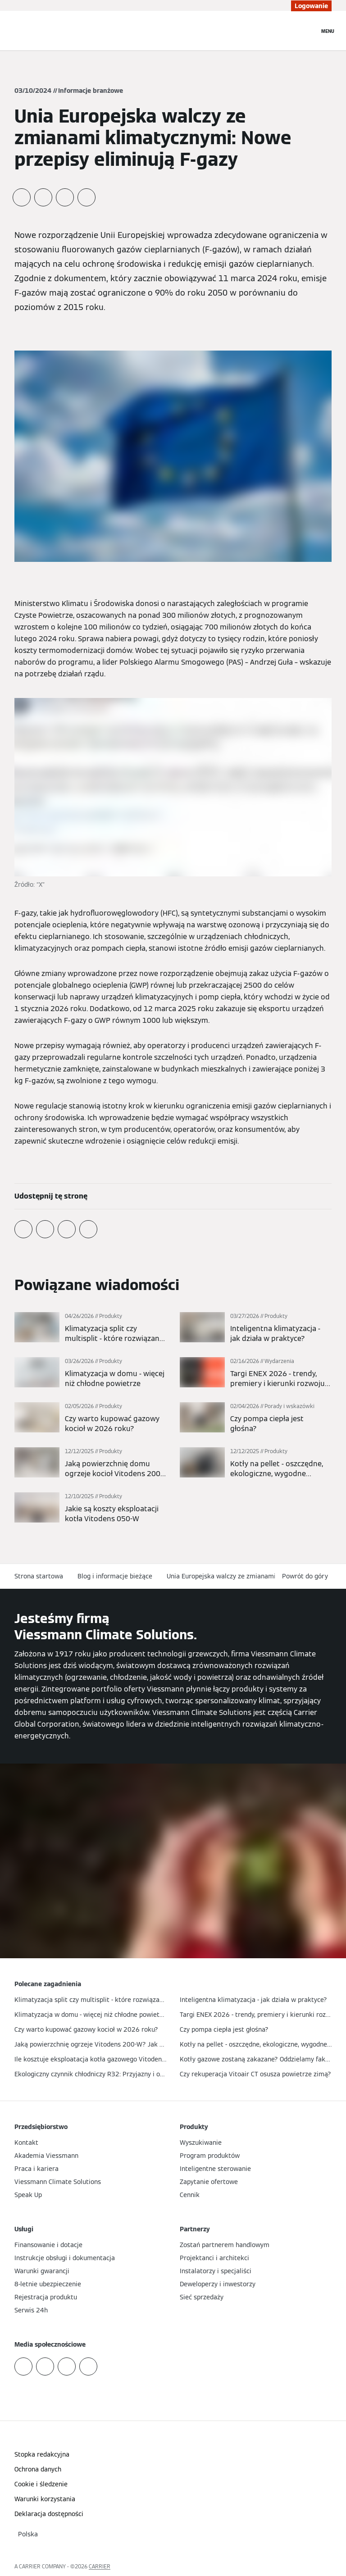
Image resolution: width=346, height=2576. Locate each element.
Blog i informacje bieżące (114, 1576)
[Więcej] (90, 1328)
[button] (306, 1576)
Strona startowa (38, 1576)
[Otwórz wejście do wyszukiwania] (308, 31)
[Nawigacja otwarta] (327, 30)
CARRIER (99, 2566)
